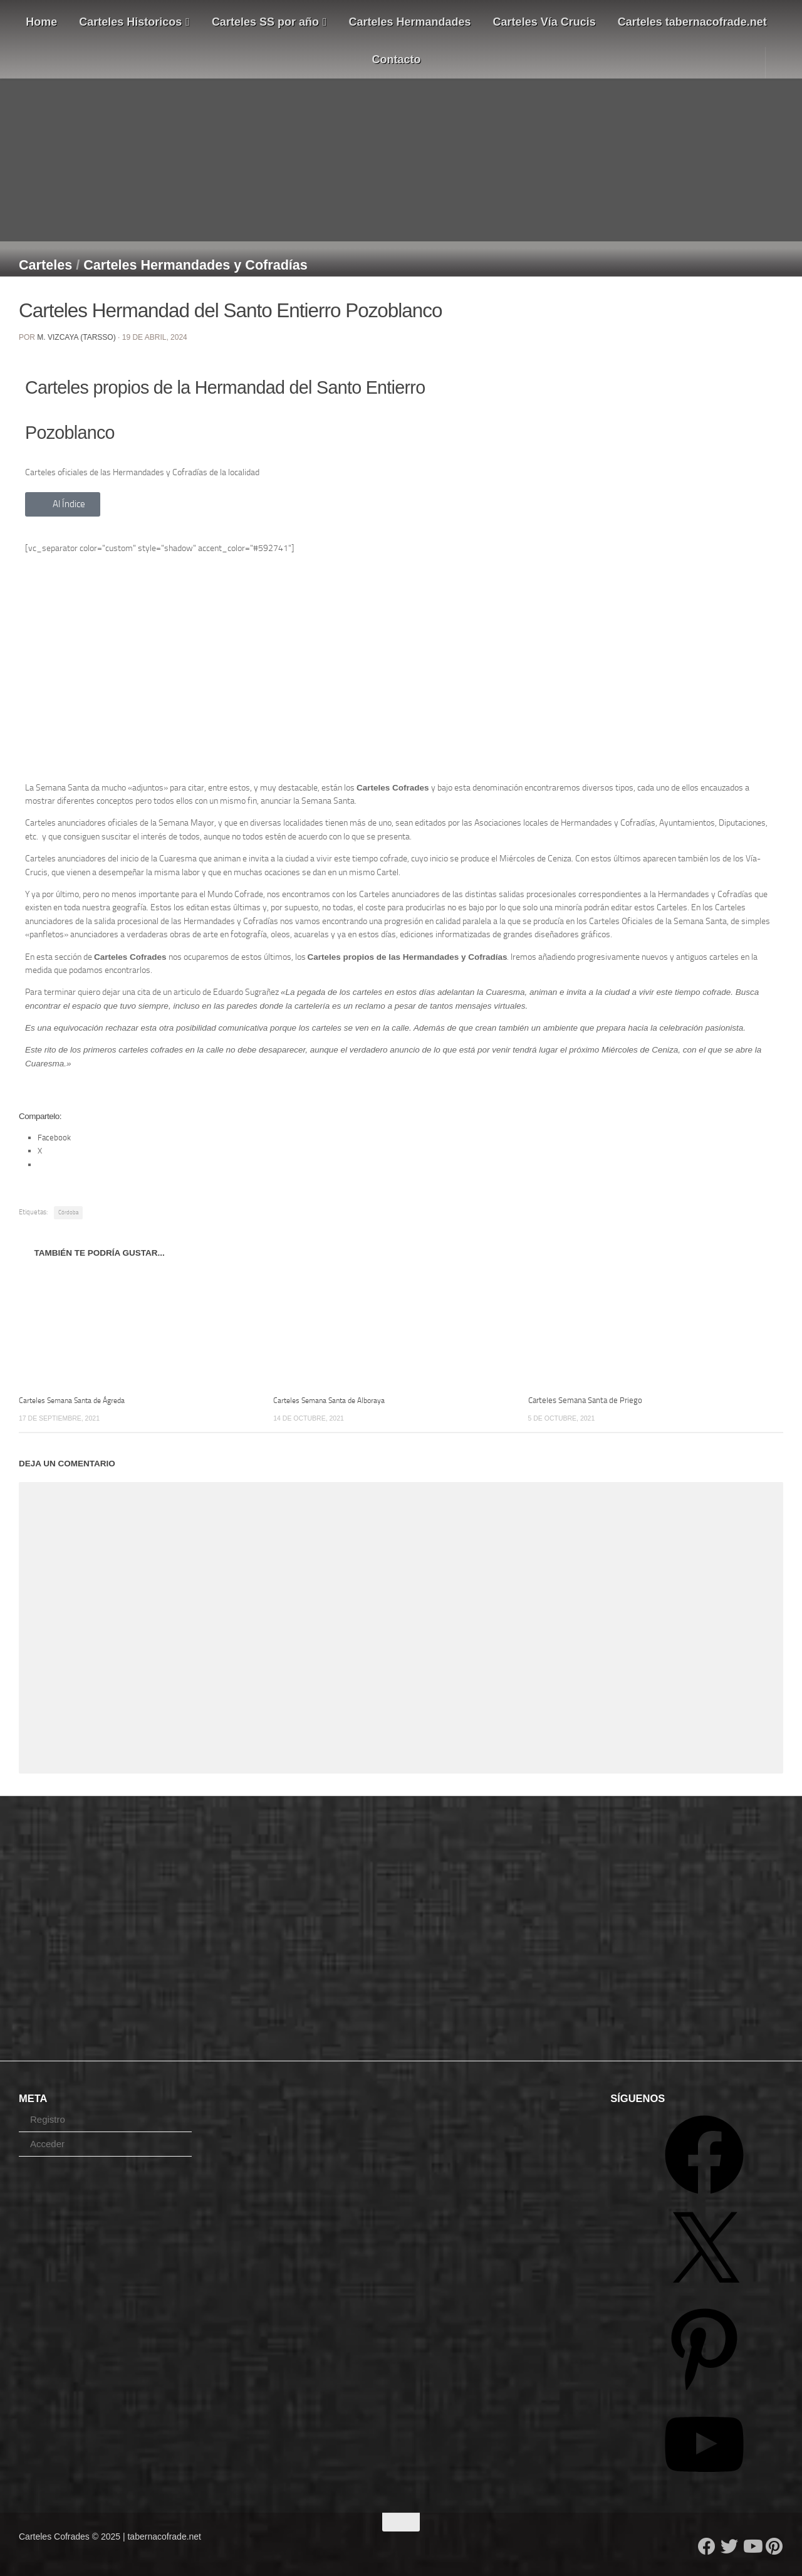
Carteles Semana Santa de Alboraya (333, 1400)
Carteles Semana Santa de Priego (585, 1400)
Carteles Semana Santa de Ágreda (77, 1400)
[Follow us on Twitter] (729, 2546)
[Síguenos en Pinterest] (774, 2546)
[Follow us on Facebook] (707, 2546)
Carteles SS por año (269, 22)
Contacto (396, 59)
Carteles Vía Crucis (544, 22)
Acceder (47, 2143)
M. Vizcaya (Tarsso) (76, 337)
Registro (47, 2119)
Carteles (45, 265)
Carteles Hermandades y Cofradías (195, 265)
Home (41, 22)
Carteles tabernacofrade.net (692, 22)
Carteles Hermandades (410, 22)
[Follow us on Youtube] (752, 2546)
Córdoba (68, 1212)
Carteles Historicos (134, 22)
